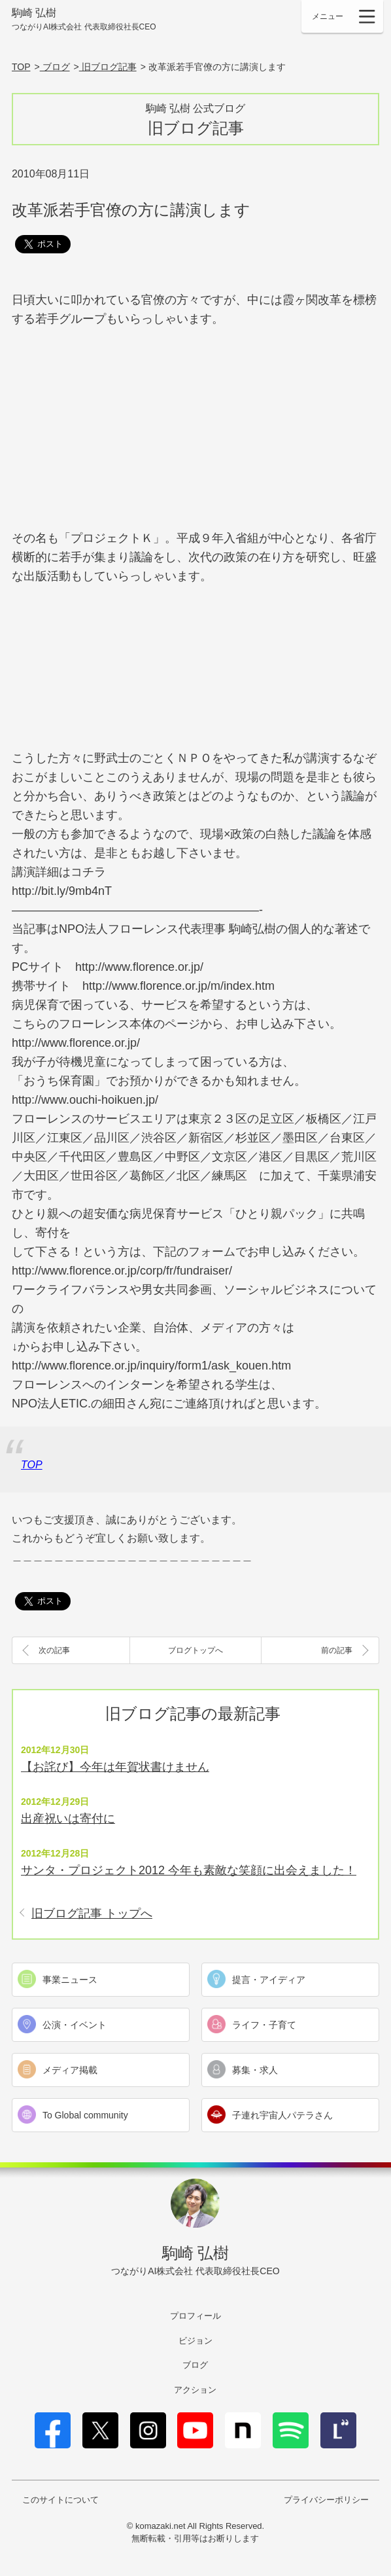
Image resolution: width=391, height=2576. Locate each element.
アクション (195, 2390)
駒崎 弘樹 (84, 20)
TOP (31, 1464)
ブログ (195, 2365)
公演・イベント (74, 2025)
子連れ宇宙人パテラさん (282, 2115)
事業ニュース (69, 1979)
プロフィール (195, 2316)
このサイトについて (60, 2500)
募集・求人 (255, 2070)
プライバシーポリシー (326, 2500)
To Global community (85, 2115)
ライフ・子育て (264, 2025)
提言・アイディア (268, 1979)
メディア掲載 (69, 2070)
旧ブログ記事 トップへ (91, 1913)
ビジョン (195, 2341)
